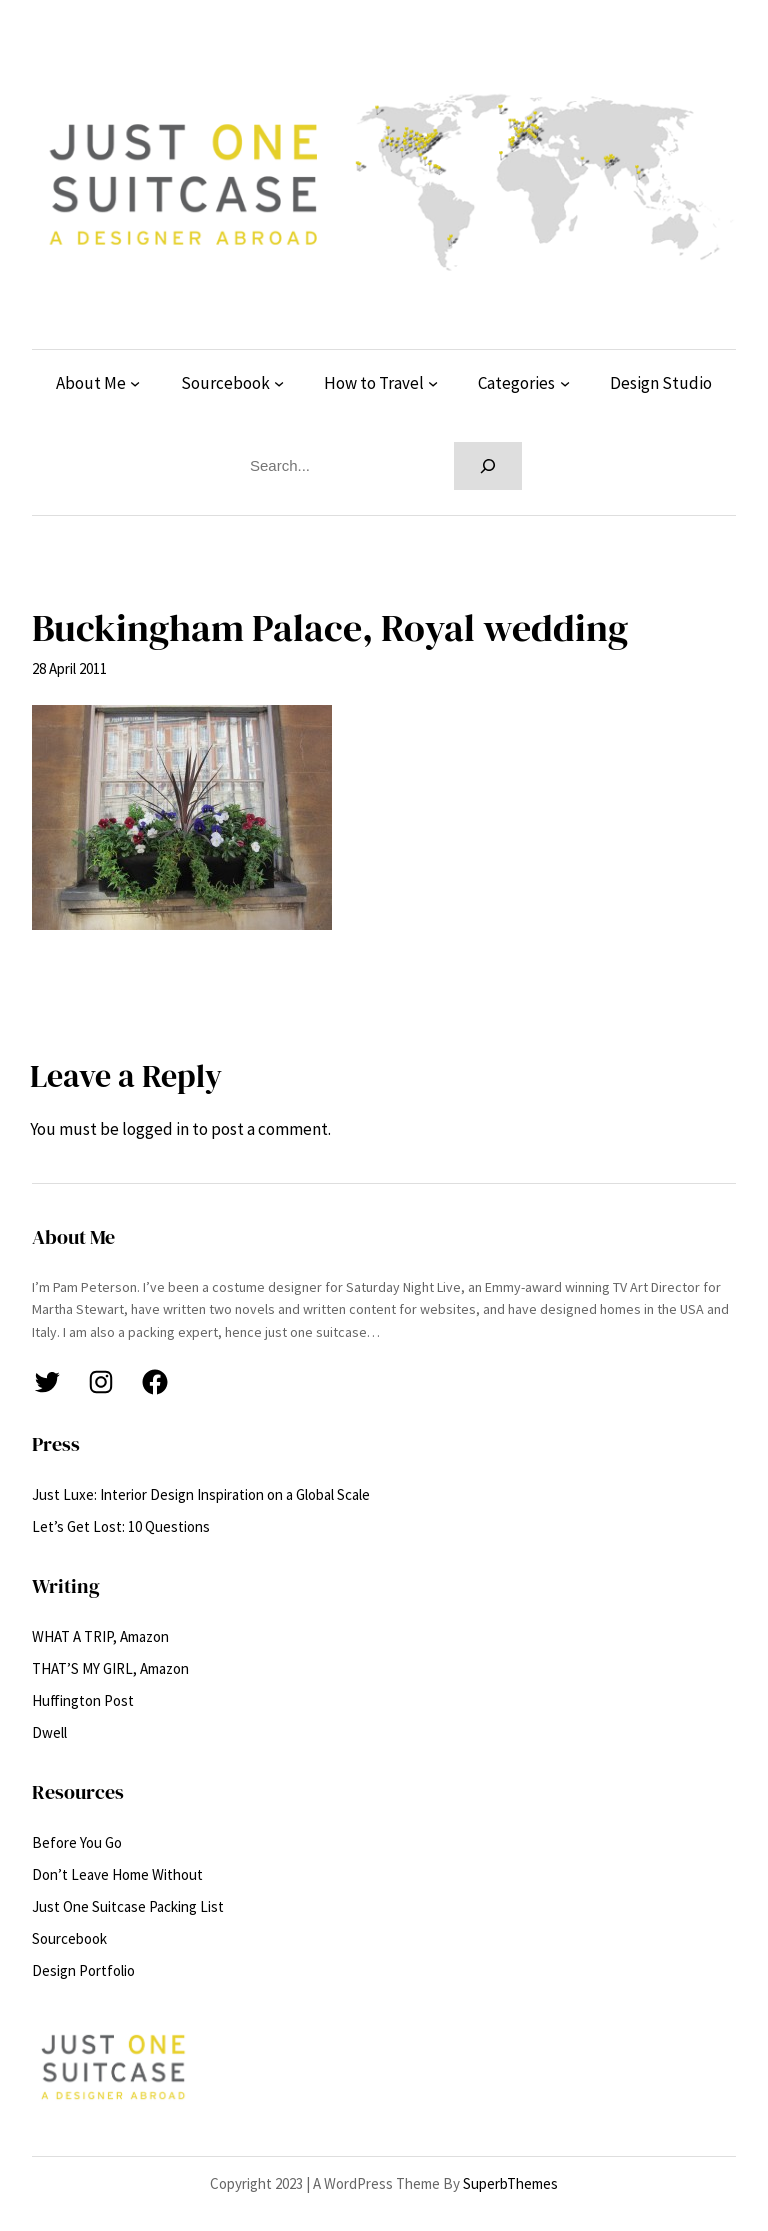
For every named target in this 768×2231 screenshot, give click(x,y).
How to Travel (374, 383)
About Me (91, 383)
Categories (516, 383)
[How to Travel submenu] (433, 383)
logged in (155, 1129)
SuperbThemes (510, 2183)
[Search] (488, 466)
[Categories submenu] (565, 383)
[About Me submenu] (135, 383)
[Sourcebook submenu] (279, 383)
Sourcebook (225, 383)
